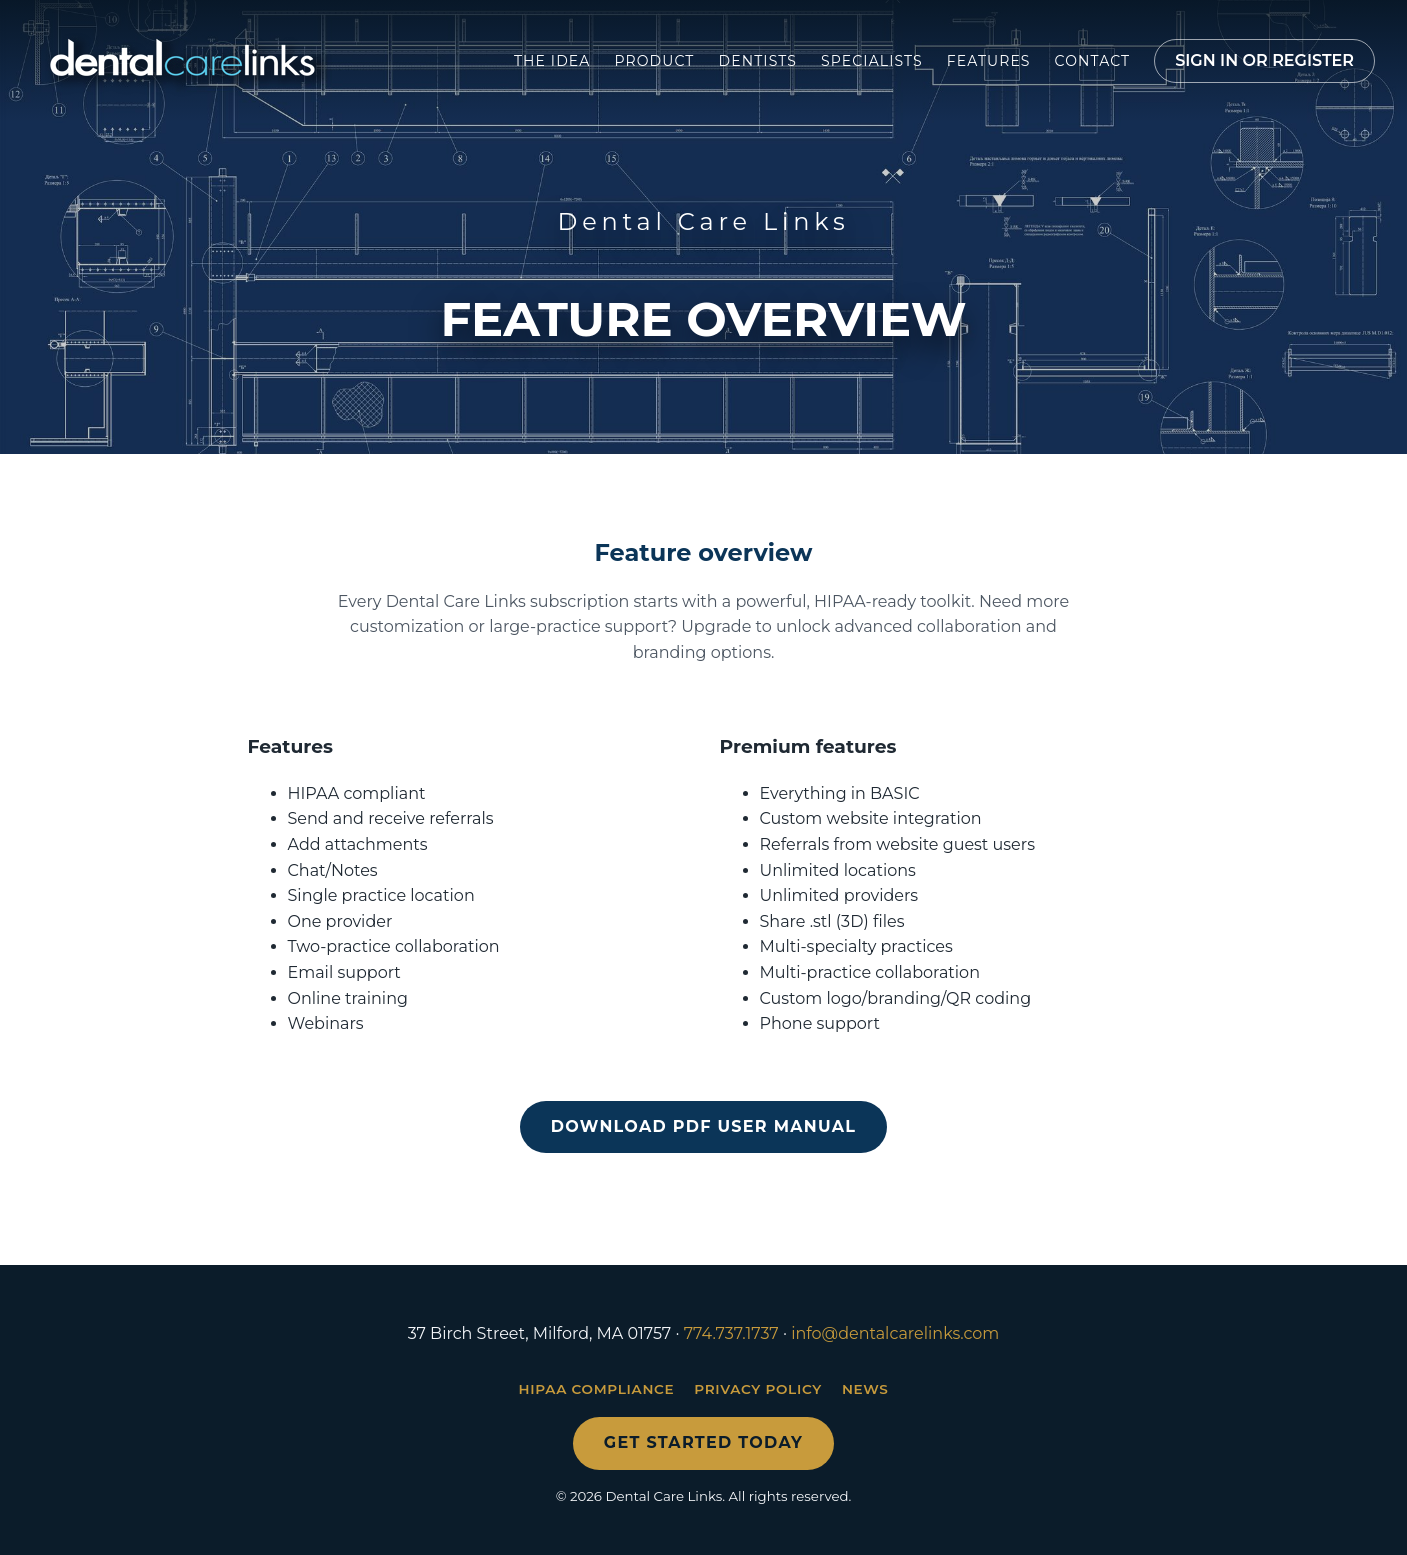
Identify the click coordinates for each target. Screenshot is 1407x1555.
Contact (1093, 61)
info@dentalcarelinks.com (895, 1333)
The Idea (552, 61)
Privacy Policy (758, 1389)
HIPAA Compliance (597, 1389)
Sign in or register (1264, 60)
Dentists (758, 61)
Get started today (703, 1442)
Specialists (872, 61)
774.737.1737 (731, 1333)
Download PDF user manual (703, 1126)
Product (654, 61)
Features (989, 61)
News (865, 1389)
